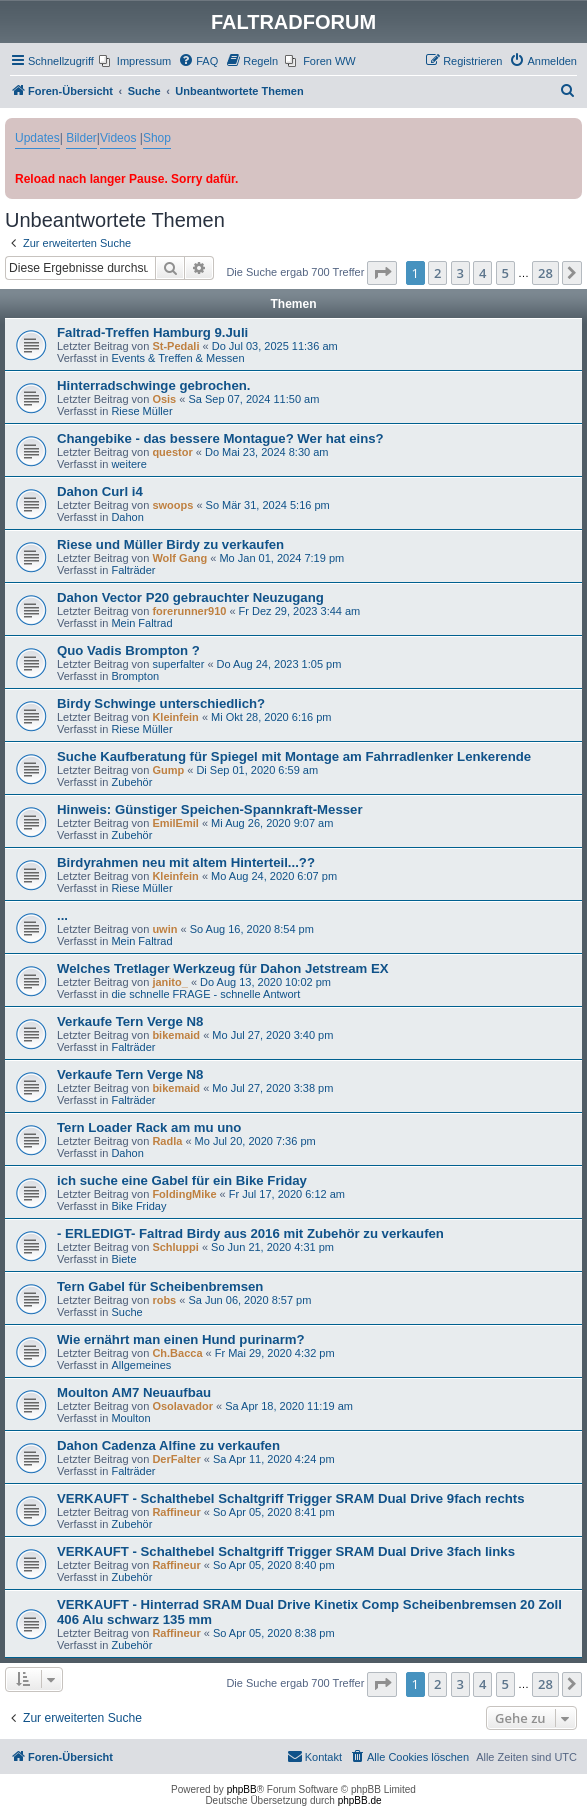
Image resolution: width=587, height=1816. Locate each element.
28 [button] (545, 273)
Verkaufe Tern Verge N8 (130, 1021)
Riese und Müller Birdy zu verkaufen (170, 544)
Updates (37, 138)
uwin (164, 929)
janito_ (169, 982)
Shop (157, 138)
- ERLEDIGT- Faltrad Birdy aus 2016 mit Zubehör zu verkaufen (250, 1233)
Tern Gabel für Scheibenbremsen (160, 1286)
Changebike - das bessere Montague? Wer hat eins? (220, 438)
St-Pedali (175, 346)
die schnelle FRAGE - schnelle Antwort (205, 994)
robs (164, 1300)
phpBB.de (360, 1800)
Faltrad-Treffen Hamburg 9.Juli (152, 332)
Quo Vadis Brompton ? (128, 650)
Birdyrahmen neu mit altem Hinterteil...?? (186, 862)
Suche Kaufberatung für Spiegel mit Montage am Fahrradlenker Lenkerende (294, 756)
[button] (382, 273)
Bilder (81, 138)
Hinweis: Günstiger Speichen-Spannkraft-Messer (210, 809)
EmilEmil (175, 823)
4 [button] (482, 273)
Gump (168, 770)
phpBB (242, 1789)
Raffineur (176, 1512)
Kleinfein (175, 717)
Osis (164, 399)
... (62, 915)
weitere (128, 464)
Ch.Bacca (177, 1353)
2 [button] (437, 273)
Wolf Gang (179, 558)
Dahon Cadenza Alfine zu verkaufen (168, 1445)
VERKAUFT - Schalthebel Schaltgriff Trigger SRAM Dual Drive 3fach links (286, 1551)
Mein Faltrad (141, 623)
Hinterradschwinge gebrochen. (153, 385)
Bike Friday (138, 1206)
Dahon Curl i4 (100, 491)
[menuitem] (135, 61)
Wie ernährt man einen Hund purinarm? (181, 1339)
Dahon (127, 517)
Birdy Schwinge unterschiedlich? (161, 703)
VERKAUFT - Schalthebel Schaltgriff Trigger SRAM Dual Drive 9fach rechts (291, 1498)
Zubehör (131, 782)
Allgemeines (141, 1365)
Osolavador (182, 1406)
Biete (123, 1259)
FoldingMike (184, 1194)
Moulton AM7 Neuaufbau (134, 1392)
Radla (167, 1141)
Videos (118, 138)
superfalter (178, 664)
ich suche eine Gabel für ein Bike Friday (182, 1180)
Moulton (130, 1418)
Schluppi (175, 1247)
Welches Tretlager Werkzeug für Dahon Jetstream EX (223, 968)
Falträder (133, 570)
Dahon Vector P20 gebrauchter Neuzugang (190, 597)
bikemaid (176, 1035)
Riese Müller (141, 411)
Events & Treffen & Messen (177, 358)
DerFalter (176, 1459)
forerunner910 (189, 611)
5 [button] (505, 273)
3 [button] (460, 273)
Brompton (135, 676)
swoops (172, 505)
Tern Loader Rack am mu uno (149, 1127)
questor (172, 452)
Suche (126, 1312)
